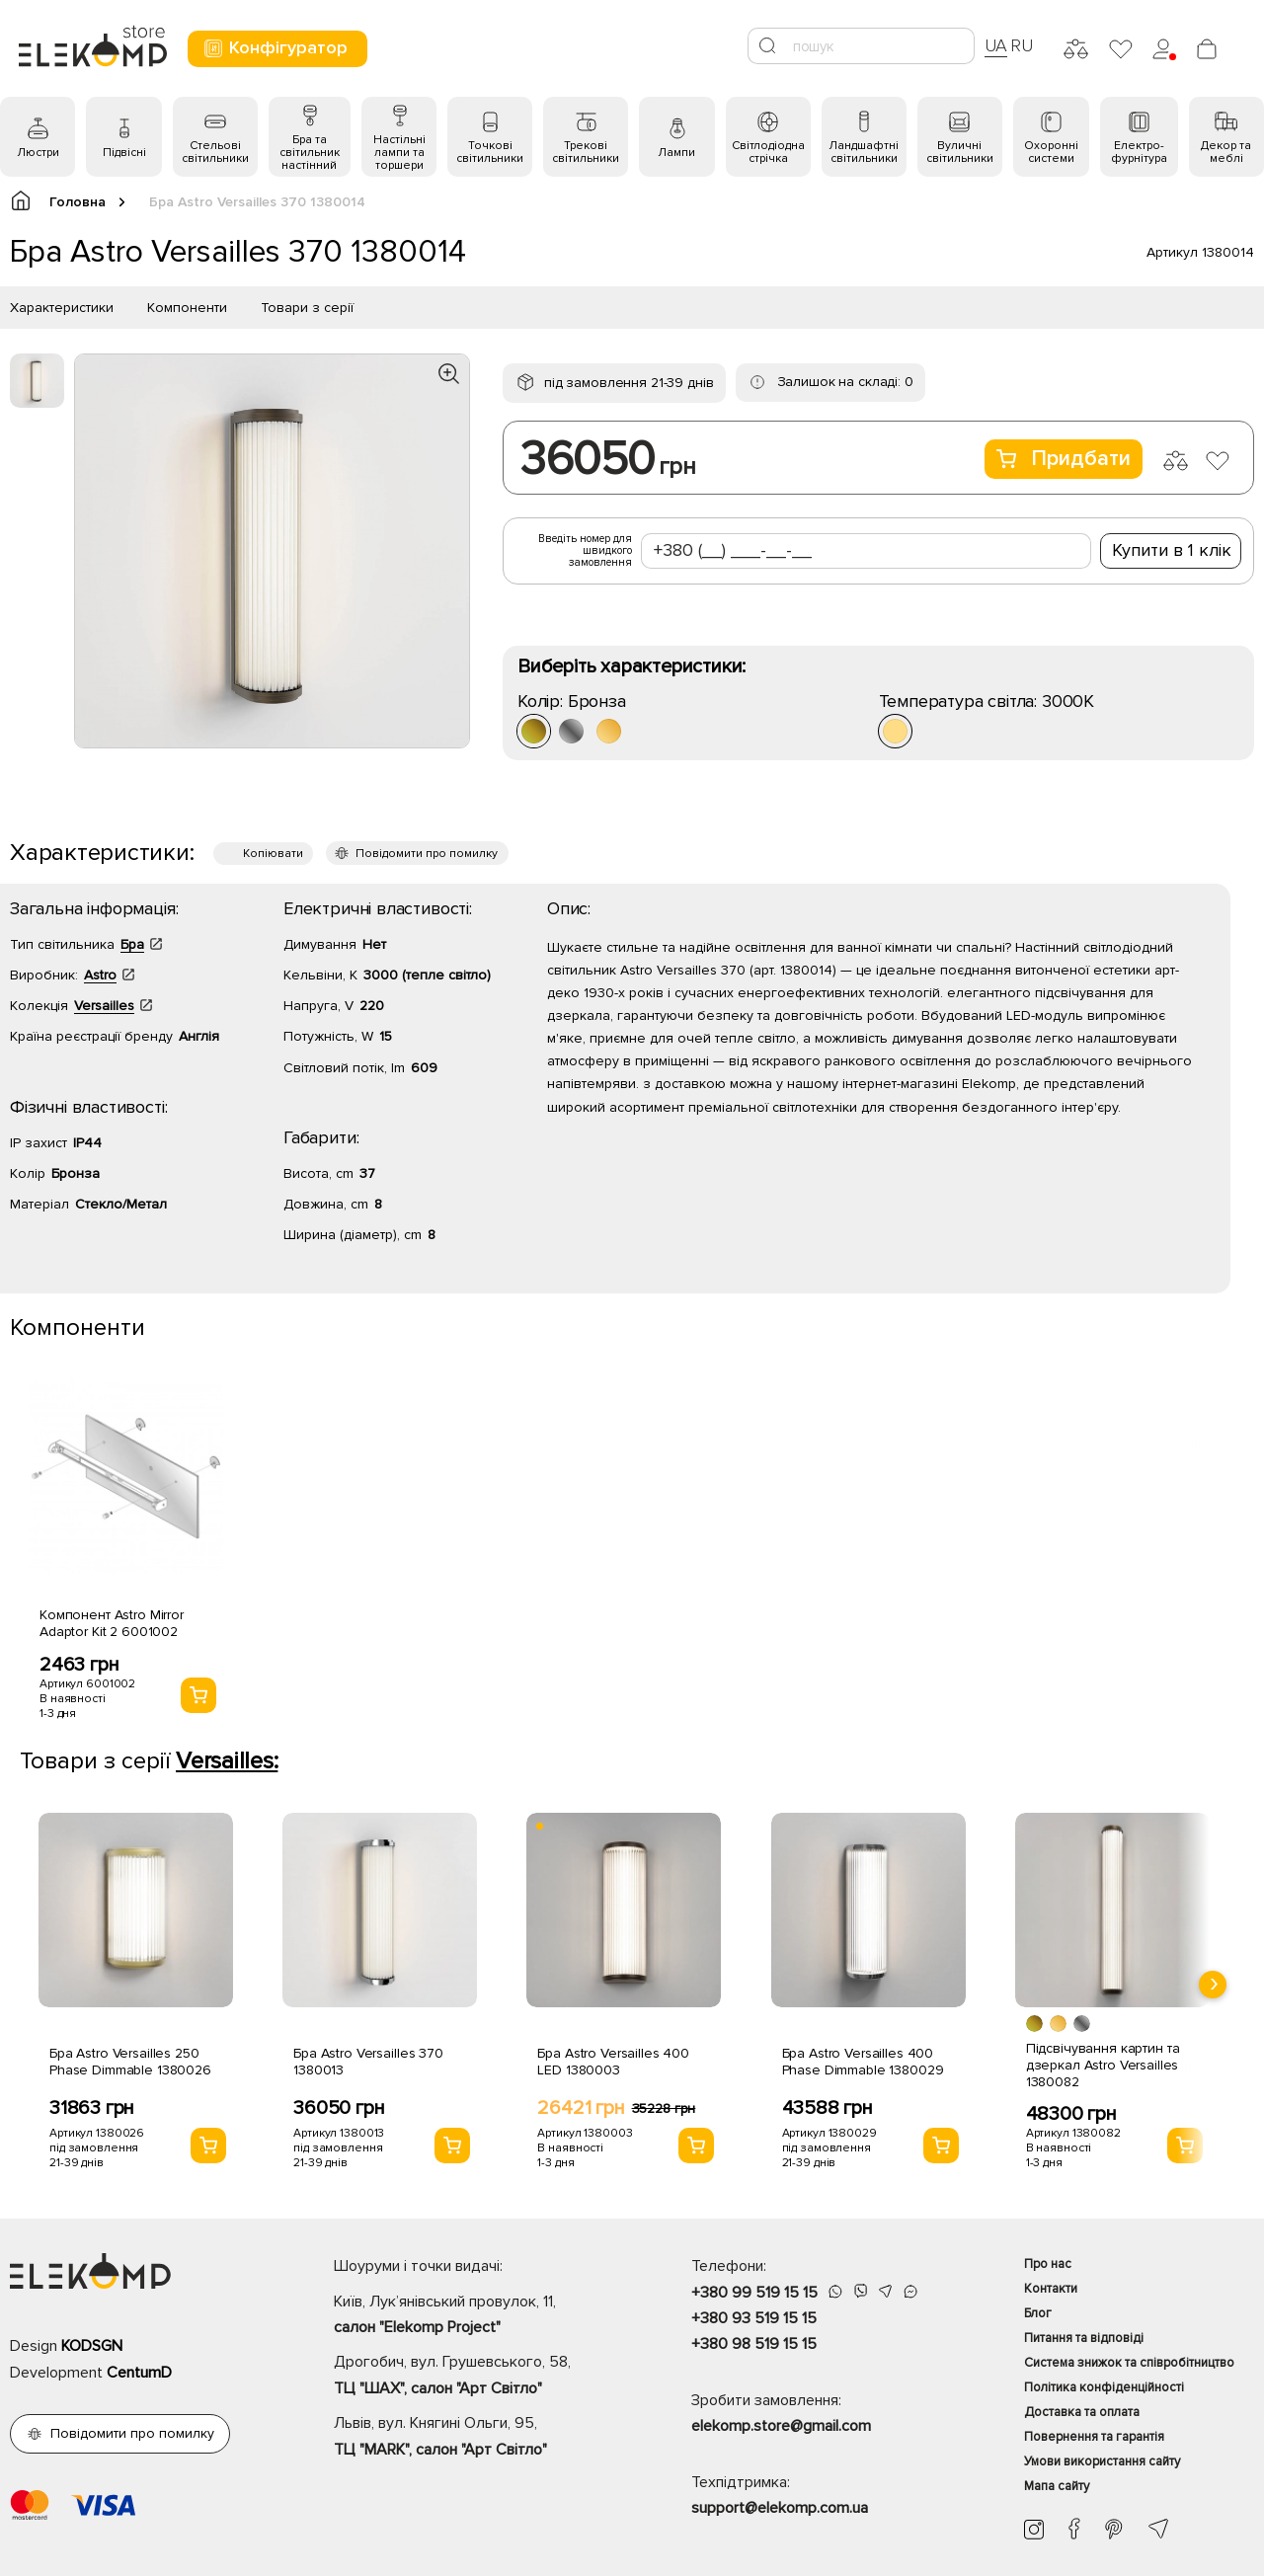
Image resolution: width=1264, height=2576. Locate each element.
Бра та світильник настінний (309, 152)
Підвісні (124, 152)
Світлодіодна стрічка (768, 152)
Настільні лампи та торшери (399, 152)
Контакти (1050, 2289)
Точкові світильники (489, 152)
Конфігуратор (275, 48)
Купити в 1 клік (1171, 550)
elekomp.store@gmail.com (781, 2426)
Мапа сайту (1056, 2486)
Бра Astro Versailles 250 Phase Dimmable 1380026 (130, 2061)
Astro (100, 975)
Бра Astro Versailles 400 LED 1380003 (613, 2061)
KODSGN (91, 2346)
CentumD (139, 2372)
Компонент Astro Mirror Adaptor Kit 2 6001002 (112, 1623)
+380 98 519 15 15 (754, 2344)
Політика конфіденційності (1104, 2387)
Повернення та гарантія (1094, 2437)
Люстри (38, 152)
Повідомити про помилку (427, 853)
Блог (1038, 2313)
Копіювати (273, 853)
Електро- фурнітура (1139, 152)
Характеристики (62, 307)
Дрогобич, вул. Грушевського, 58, (478, 2376)
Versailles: (226, 1761)
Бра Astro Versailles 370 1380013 (368, 2061)
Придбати (1063, 458)
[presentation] (1212, 1984)
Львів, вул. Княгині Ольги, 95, (478, 2437)
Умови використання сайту (1102, 2461)
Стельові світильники (215, 152)
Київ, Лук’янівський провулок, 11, (478, 2316)
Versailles (104, 1005)
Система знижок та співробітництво (1129, 2363)
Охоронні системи (1051, 152)
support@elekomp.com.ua (779, 2508)
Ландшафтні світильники (864, 152)
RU (1021, 45)
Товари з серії (307, 307)
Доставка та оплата (1082, 2412)
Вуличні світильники (959, 152)
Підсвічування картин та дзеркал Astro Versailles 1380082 (1103, 2065)
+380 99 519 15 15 (754, 2293)
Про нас (1047, 2264)
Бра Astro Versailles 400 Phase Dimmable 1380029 (863, 2061)
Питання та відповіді (1084, 2338)
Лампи (676, 152)
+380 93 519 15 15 (754, 2318)
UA (996, 45)
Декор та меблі (1226, 152)
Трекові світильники (585, 152)
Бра (132, 944)
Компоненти (187, 307)
